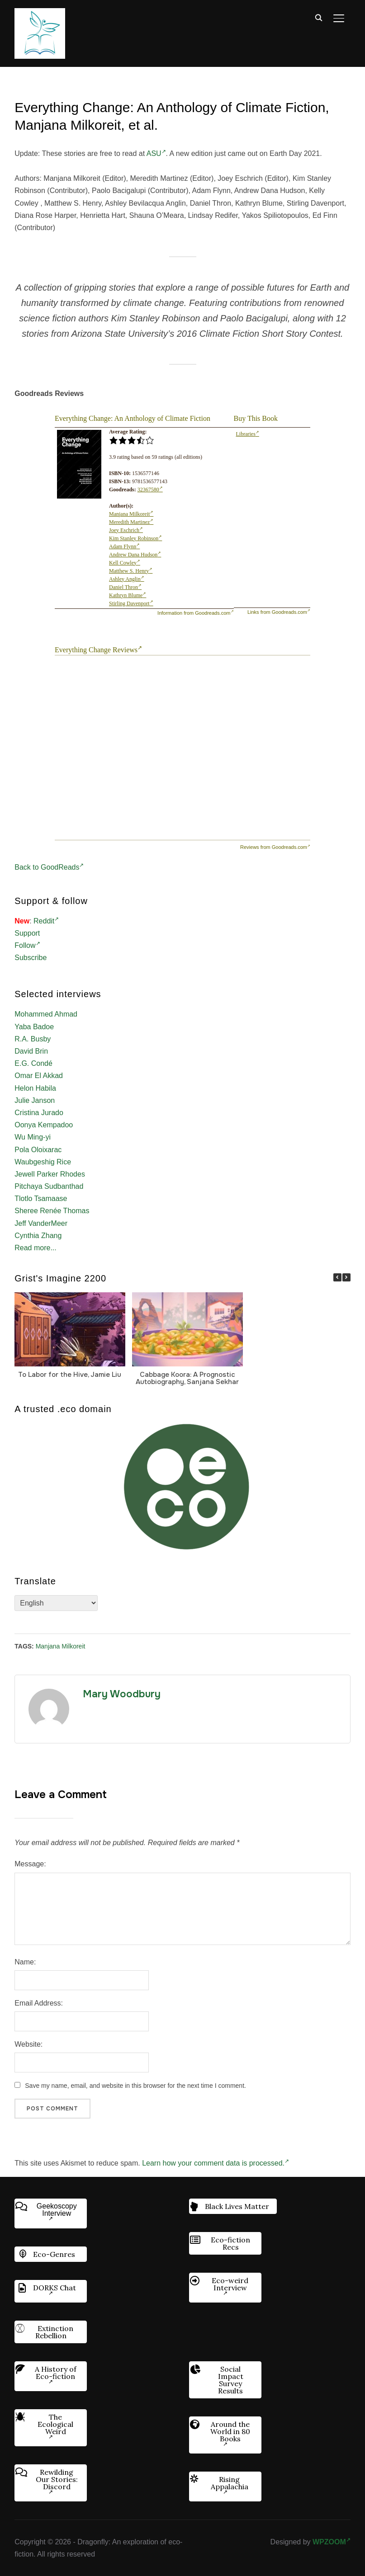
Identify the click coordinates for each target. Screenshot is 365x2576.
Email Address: (38, 2003)
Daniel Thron (125, 587)
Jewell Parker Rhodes (49, 1174)
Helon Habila (35, 1088)
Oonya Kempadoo (43, 1125)
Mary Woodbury (122, 1694)
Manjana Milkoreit (131, 514)
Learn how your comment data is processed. (215, 2163)
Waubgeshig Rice (42, 1162)
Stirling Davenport (131, 603)
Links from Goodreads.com (278, 612)
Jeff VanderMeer (40, 1223)
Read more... (35, 1248)
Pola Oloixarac (38, 1150)
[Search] (319, 17)
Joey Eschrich (126, 530)
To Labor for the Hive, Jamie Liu (70, 1374)
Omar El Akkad (38, 1075)
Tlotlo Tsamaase (40, 1198)
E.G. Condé (33, 1063)
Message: (30, 1864)
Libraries (247, 434)
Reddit (46, 921)
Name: (25, 1962)
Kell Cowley (124, 563)
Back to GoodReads (49, 867)
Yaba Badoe (34, 1027)
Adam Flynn (124, 546)
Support (27, 933)
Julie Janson (34, 1100)
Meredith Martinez (131, 522)
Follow (27, 945)
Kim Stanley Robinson (135, 538)
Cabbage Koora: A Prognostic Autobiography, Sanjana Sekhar (187, 1378)
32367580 (150, 489)
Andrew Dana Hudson (135, 554)
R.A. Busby (32, 1039)
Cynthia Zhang (38, 1235)
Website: (28, 2044)
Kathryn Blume (127, 595)
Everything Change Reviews (98, 650)
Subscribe (30, 957)
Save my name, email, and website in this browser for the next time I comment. (135, 2085)
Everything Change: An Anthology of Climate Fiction (132, 418)
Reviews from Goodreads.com (275, 847)
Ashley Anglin (126, 579)
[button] (346, 1277)
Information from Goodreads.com (195, 613)
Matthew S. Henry (130, 571)
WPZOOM (332, 2542)
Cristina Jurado (38, 1112)
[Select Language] (56, 1603)
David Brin (31, 1051)
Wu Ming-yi (32, 1137)
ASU (156, 153)
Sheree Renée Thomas (51, 1211)
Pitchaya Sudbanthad (48, 1186)
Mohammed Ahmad (45, 1014)
